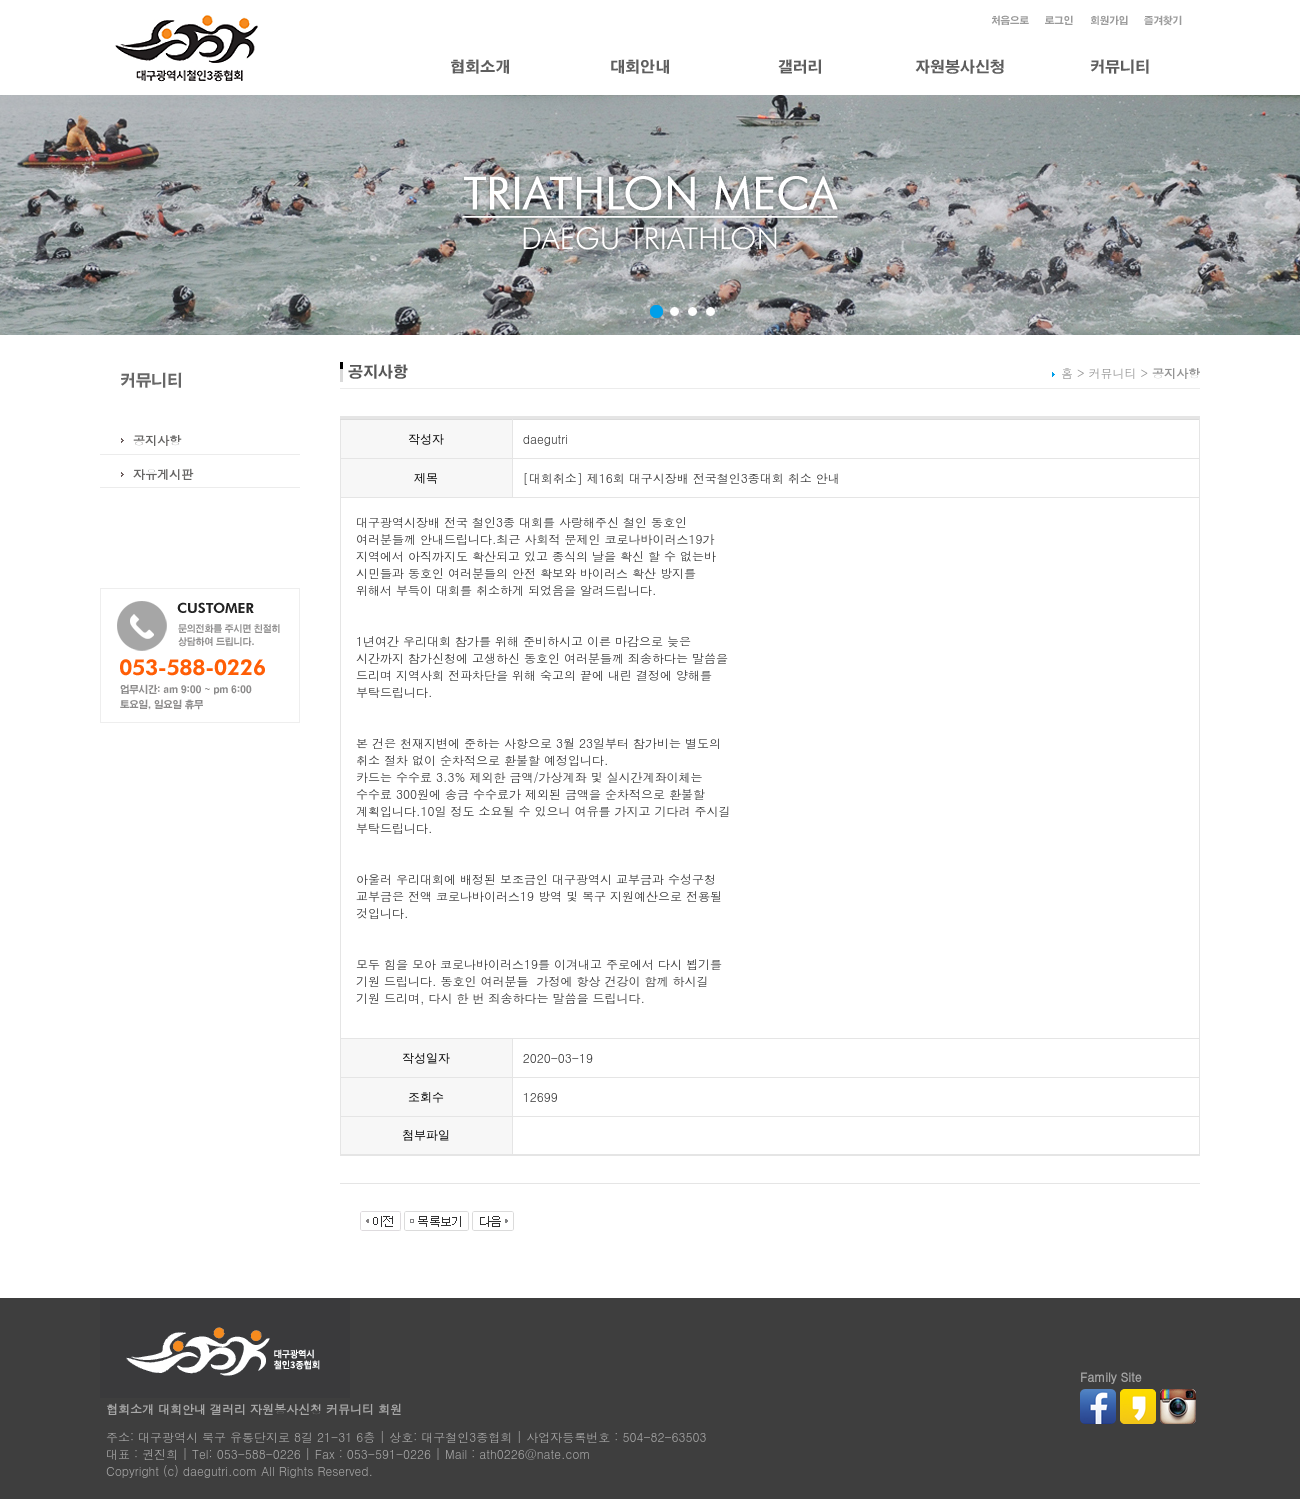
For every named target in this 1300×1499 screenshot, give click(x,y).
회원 (390, 1408)
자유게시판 (163, 473)
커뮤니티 (350, 1408)
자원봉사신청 (286, 1408)
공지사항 (157, 439)
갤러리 (228, 1408)
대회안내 (182, 1408)
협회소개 (130, 1408)
